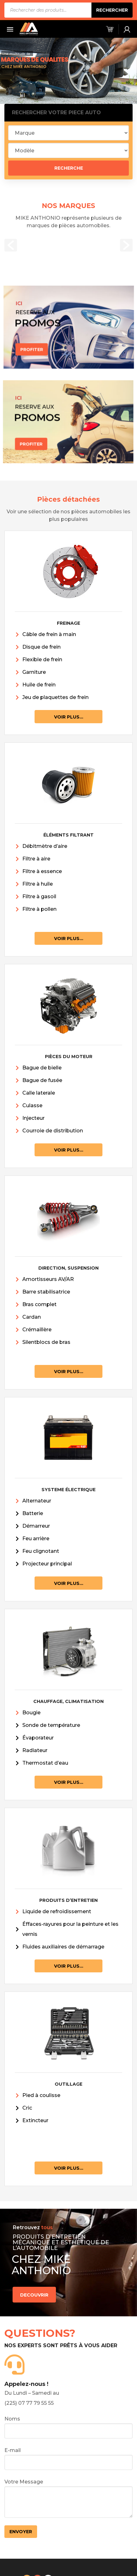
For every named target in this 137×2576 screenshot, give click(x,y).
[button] (10, 245)
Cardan (31, 1317)
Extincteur (35, 2120)
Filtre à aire (36, 859)
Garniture (34, 672)
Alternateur (36, 1501)
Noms (68, 2427)
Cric (27, 2108)
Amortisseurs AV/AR (48, 1279)
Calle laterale (38, 1093)
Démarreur (36, 1526)
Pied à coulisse (41, 2095)
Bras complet (39, 1304)
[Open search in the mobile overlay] (68, 10)
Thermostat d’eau (45, 1763)
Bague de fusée (42, 1080)
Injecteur (33, 1118)
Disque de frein (41, 647)
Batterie (32, 1513)
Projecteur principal (47, 1564)
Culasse (32, 1105)
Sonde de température (51, 1725)
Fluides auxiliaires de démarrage (63, 1947)
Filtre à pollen (39, 909)
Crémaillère (37, 1330)
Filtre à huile (37, 884)
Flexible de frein (42, 659)
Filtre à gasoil (39, 896)
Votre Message (68, 2498)
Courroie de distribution (52, 1131)
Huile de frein (39, 685)
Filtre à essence (42, 871)
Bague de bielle (42, 1068)
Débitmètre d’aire (44, 846)
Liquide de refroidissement (56, 1911)
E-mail (68, 2458)
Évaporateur (38, 1738)
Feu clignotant (40, 1551)
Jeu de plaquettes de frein (55, 697)
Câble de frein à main (49, 634)
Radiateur (34, 1750)
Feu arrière (35, 1539)
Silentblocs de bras (46, 1342)
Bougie (31, 1713)
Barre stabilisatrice (46, 1292)
